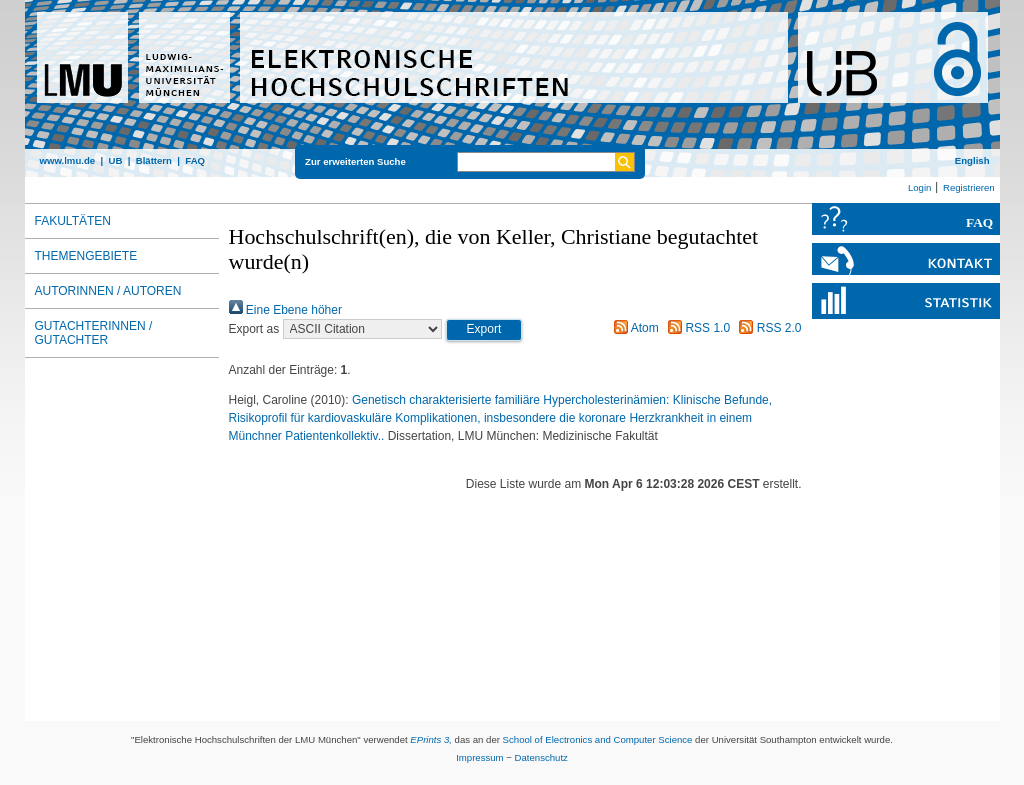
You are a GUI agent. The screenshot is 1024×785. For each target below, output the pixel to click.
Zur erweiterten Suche (355, 161)
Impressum (479, 757)
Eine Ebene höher (285, 310)
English (972, 160)
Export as (254, 329)
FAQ (195, 160)
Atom (633, 328)
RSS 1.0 (696, 328)
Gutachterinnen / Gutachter (94, 333)
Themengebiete (86, 256)
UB (115, 160)
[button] (484, 330)
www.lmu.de (68, 160)
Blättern (154, 160)
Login (919, 187)
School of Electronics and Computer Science (598, 739)
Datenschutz (541, 757)
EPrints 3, (431, 739)
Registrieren (969, 187)
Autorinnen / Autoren (108, 291)
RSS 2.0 (767, 328)
